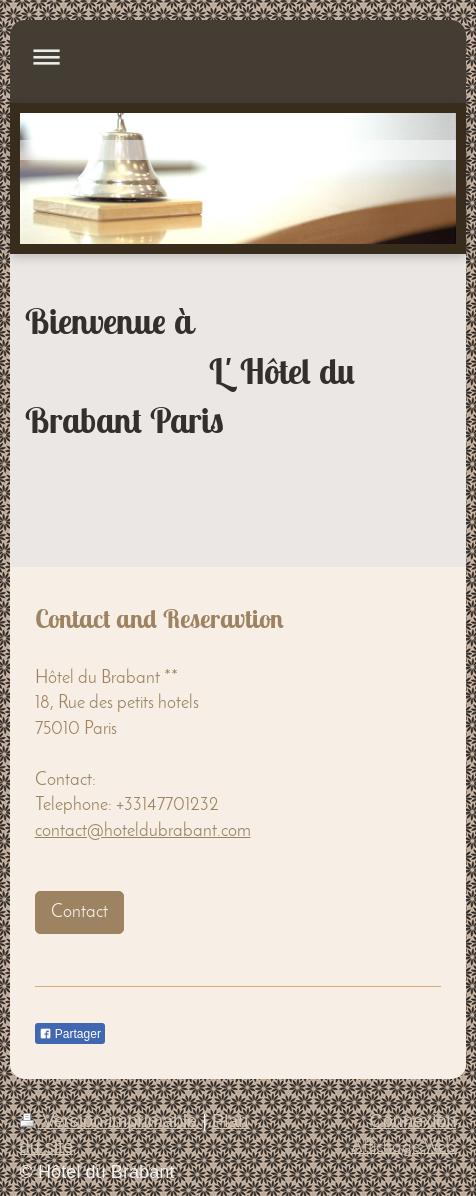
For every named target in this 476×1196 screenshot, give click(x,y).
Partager (70, 1034)
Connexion (413, 1121)
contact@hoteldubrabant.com (143, 831)
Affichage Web (403, 1147)
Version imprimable (111, 1121)
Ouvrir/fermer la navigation (238, 56)
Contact (79, 912)
